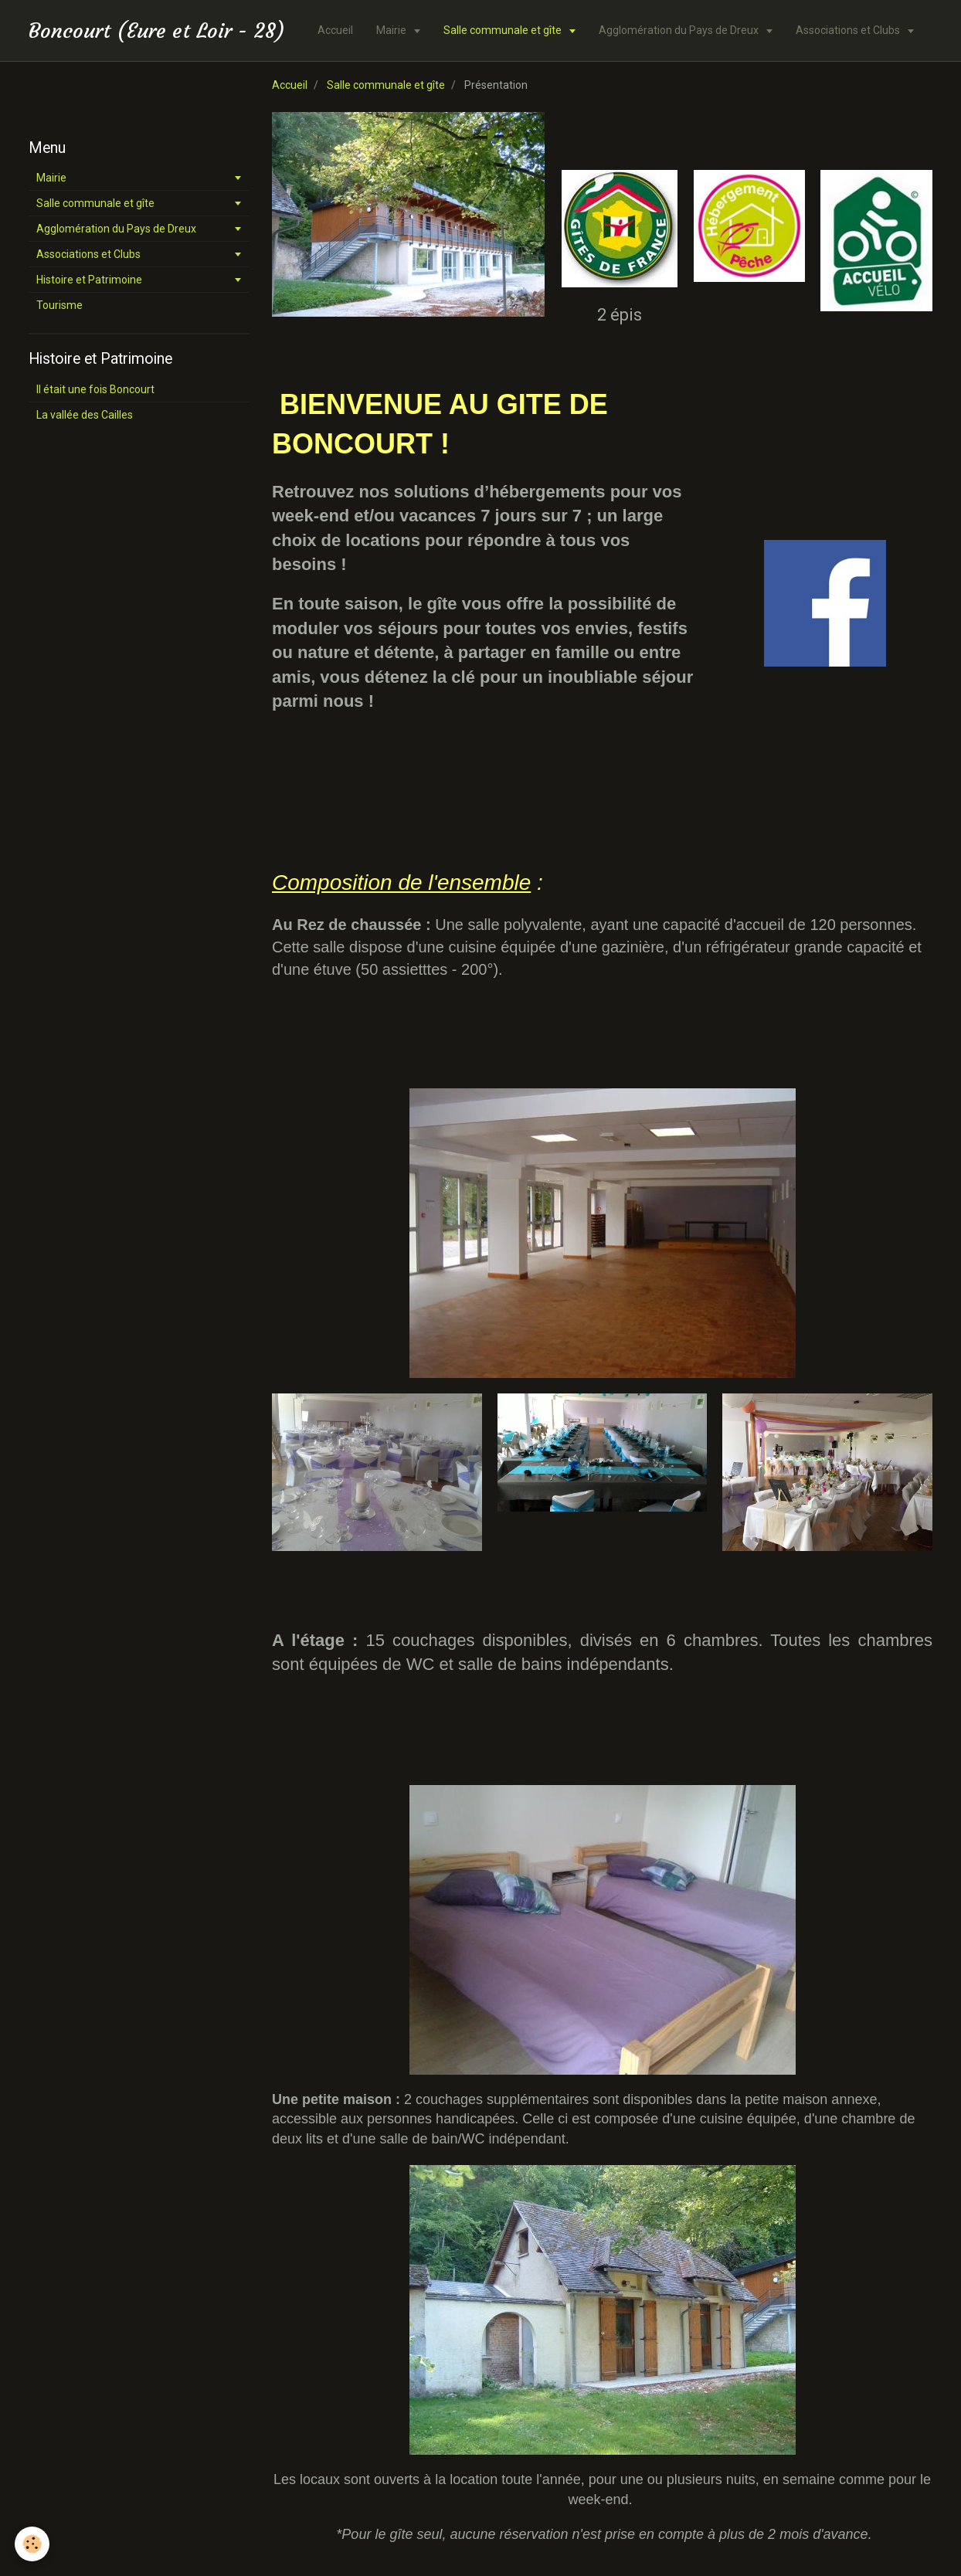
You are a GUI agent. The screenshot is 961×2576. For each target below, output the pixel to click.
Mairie (392, 30)
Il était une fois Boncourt (95, 389)
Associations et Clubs (849, 30)
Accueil (335, 30)
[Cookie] (32, 2544)
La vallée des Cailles (84, 415)
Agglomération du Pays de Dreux (680, 30)
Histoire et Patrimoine (89, 279)
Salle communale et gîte (503, 30)
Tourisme (59, 305)
